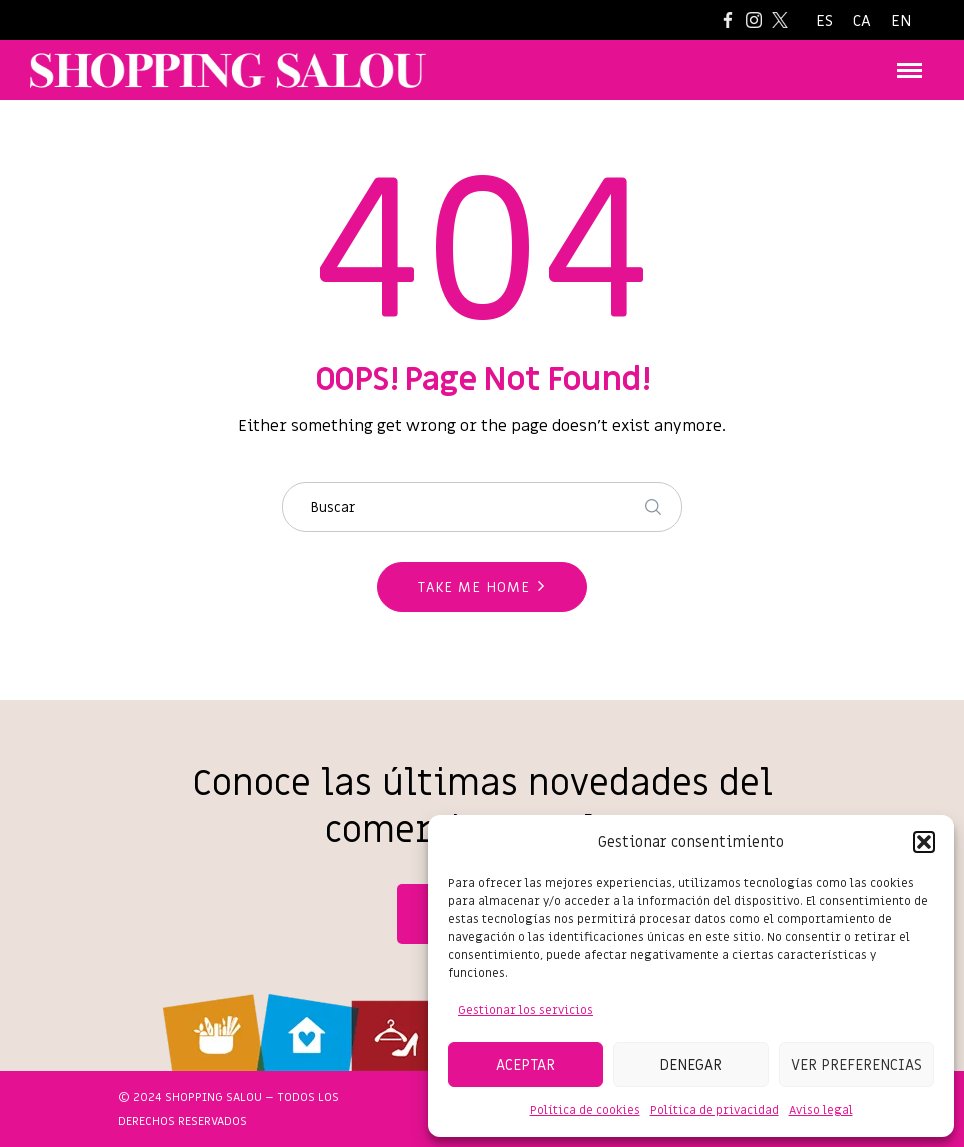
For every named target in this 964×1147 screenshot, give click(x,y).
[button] (924, 842)
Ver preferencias (856, 1065)
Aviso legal (821, 1110)
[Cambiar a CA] (862, 21)
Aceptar (525, 1065)
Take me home (474, 587)
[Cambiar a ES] (824, 21)
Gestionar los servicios (525, 1010)
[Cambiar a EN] (901, 21)
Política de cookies (585, 1110)
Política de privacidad (714, 1110)
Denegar (690, 1065)
